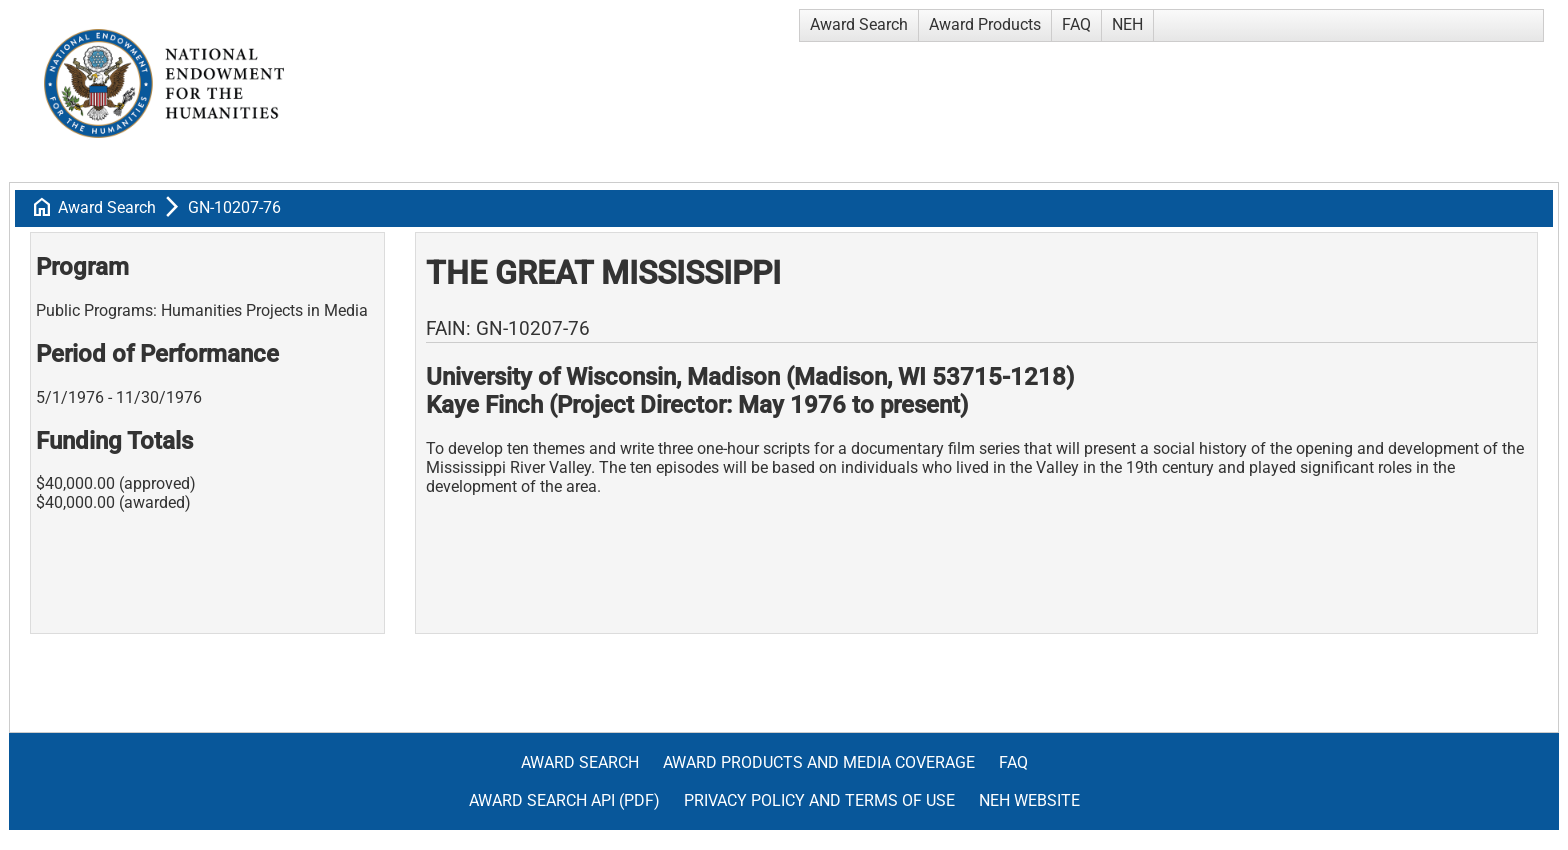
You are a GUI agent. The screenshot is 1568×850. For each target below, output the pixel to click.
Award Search (859, 24)
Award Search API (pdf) (564, 800)
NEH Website (1029, 800)
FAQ (1076, 24)
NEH (1127, 24)
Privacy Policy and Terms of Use (819, 800)
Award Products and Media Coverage (819, 762)
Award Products (985, 24)
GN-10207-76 (234, 207)
